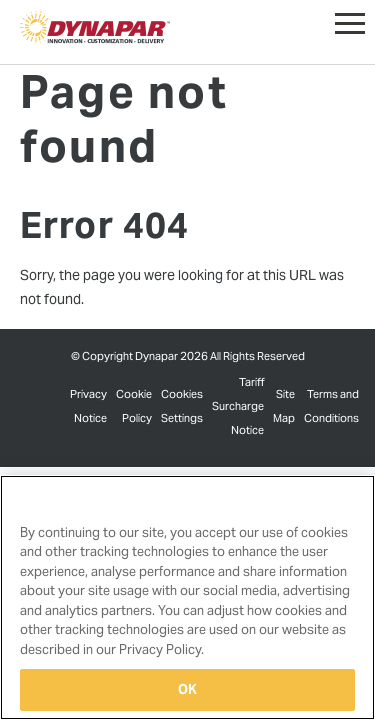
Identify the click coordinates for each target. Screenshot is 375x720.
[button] (350, 19)
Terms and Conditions (331, 406)
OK (187, 689)
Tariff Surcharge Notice (238, 406)
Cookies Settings (182, 406)
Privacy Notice (88, 406)
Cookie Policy (134, 406)
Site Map (284, 406)
